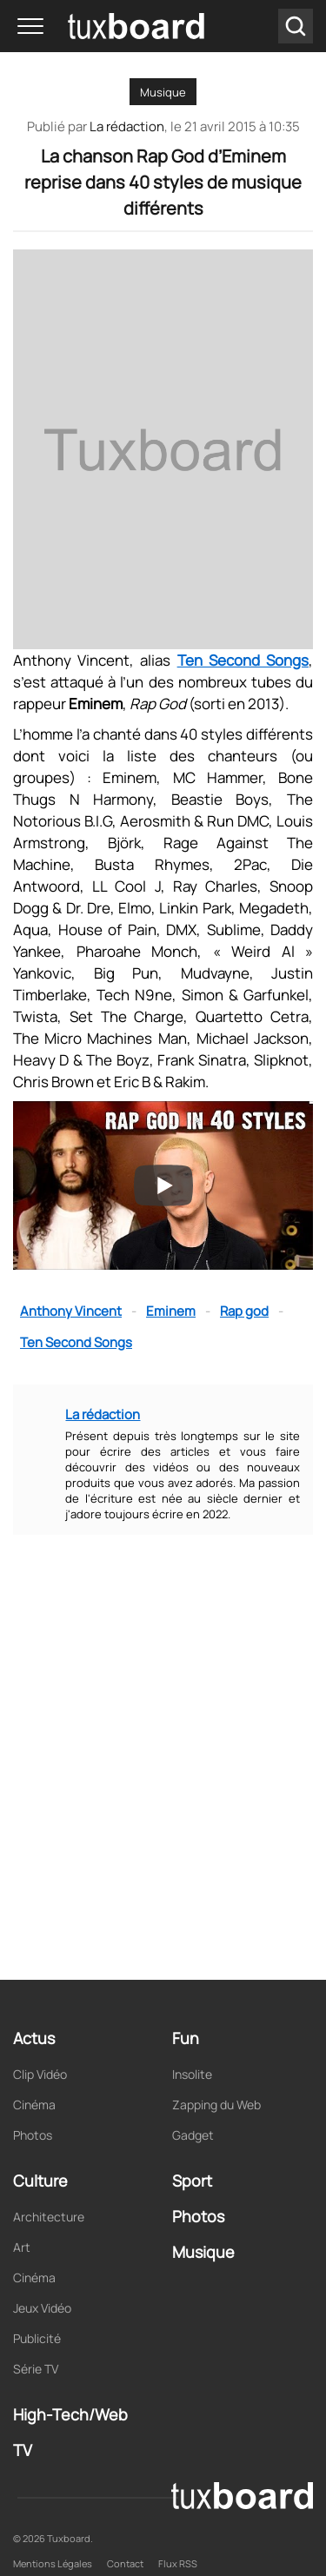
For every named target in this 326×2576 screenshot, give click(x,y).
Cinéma (34, 2104)
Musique (163, 92)
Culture (40, 2180)
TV (22, 2450)
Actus (34, 2038)
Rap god (244, 1311)
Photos (32, 2135)
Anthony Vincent (71, 1311)
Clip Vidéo (40, 2074)
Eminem (171, 1311)
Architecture (48, 2216)
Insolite (192, 2074)
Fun (185, 2038)
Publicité (37, 2338)
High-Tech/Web (70, 2414)
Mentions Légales (52, 2563)
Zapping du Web (216, 2104)
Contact (125, 2563)
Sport (192, 2180)
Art (21, 2247)
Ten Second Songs (243, 660)
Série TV (35, 2368)
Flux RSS (177, 2563)
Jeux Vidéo (42, 2308)
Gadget (193, 2135)
